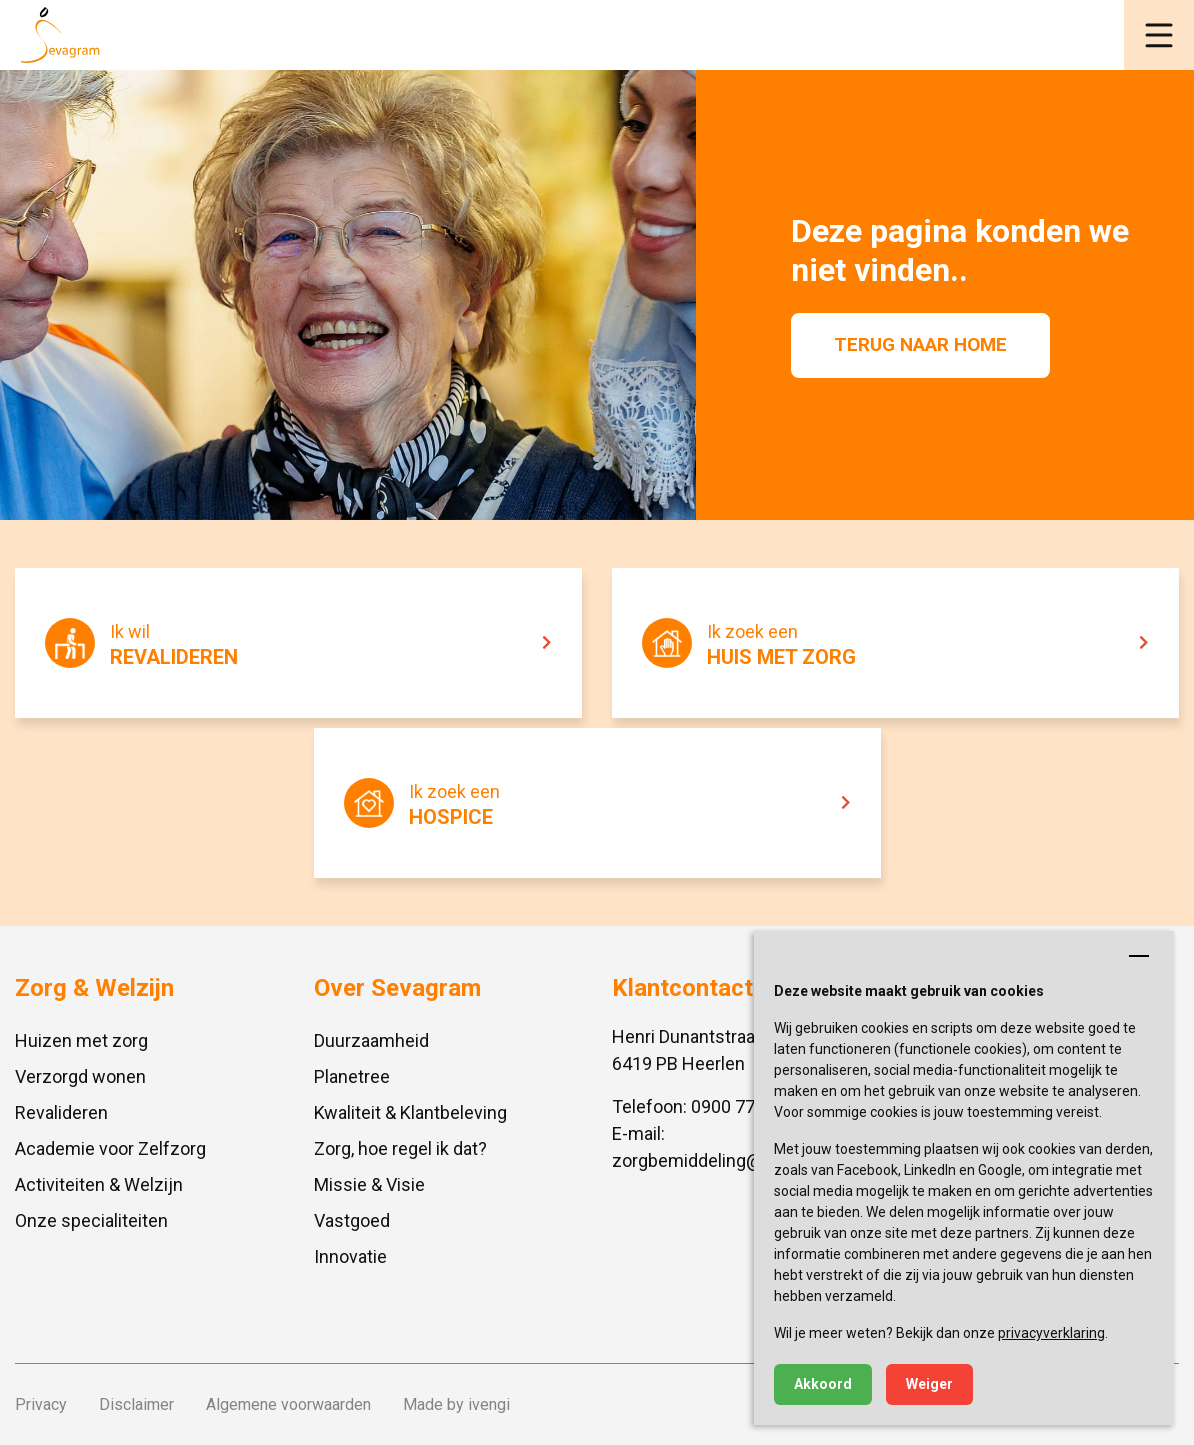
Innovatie (350, 1256)
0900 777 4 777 (752, 1106)
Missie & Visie (369, 1184)
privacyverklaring (1051, 1333)
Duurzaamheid (371, 1040)
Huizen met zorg (81, 1040)
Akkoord (823, 1384)
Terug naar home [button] (920, 344)
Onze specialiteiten (91, 1220)
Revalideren (61, 1112)
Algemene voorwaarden (288, 1404)
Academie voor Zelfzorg (110, 1148)
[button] (1159, 35)
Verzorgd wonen (80, 1076)
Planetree (352, 1076)
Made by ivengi (456, 1404)
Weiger (929, 1384)
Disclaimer (136, 1404)
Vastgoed (352, 1220)
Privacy (41, 1404)
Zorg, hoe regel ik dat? (400, 1148)
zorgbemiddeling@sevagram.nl (735, 1160)
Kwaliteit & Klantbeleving (410, 1112)
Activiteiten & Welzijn (99, 1184)
